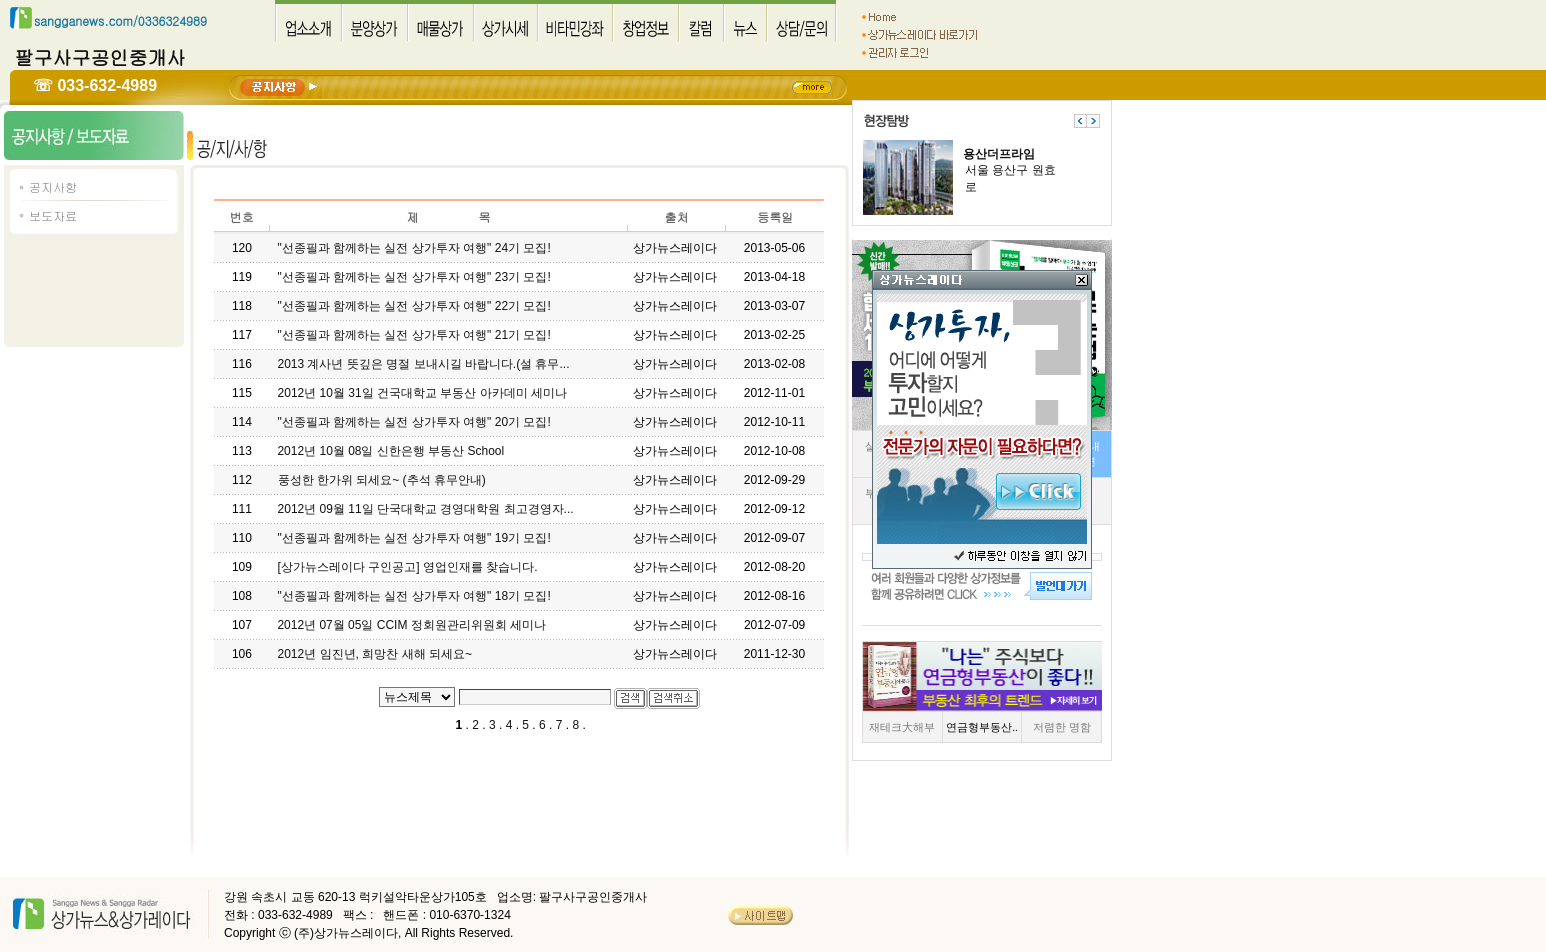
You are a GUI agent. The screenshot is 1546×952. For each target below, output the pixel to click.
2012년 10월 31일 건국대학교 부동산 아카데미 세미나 (422, 393)
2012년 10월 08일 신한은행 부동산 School (390, 451)
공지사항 (53, 186)
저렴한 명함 (1062, 727)
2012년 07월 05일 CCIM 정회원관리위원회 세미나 (411, 625)
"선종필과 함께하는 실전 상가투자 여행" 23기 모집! (414, 277)
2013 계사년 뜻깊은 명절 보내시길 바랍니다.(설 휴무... (423, 364)
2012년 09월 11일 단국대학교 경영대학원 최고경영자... (426, 509)
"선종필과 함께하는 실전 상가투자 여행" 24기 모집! (414, 248)
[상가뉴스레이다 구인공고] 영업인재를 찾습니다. (408, 567)
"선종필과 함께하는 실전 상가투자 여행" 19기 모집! (414, 538)
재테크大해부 (902, 727)
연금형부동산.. (982, 727)
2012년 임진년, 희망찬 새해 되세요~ (375, 654)
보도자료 (53, 215)
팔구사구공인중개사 (100, 56)
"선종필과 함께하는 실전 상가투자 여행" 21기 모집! (414, 335)
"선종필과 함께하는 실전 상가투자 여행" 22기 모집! (414, 306)
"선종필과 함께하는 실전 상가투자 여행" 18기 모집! (414, 596)
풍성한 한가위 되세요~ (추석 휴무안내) (382, 480)
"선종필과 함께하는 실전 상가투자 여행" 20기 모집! (414, 422)
